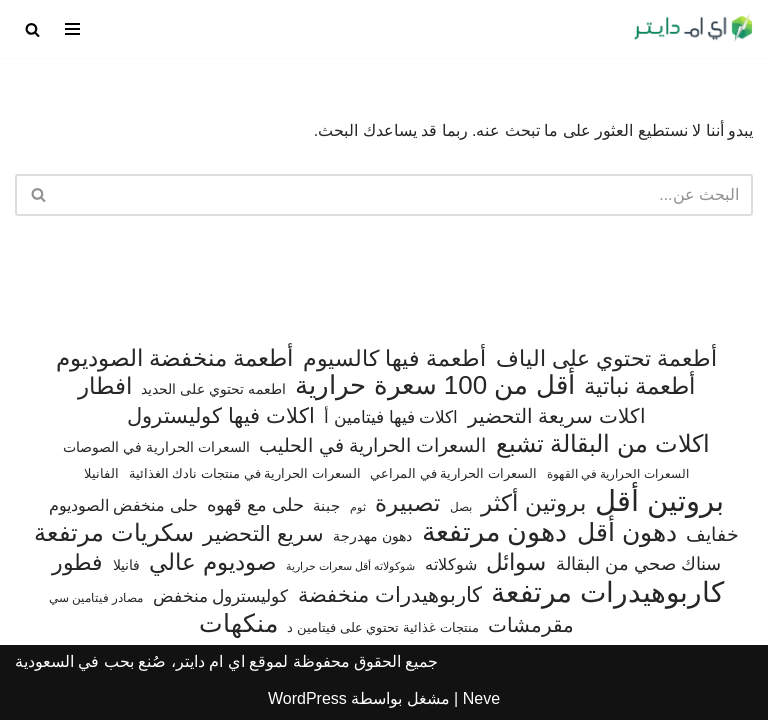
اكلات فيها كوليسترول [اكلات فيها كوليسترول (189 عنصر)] (221, 415)
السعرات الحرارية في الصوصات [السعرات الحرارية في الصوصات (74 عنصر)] (156, 447)
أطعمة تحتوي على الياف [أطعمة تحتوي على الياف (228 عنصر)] (607, 358)
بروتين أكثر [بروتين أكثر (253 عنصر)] (533, 503)
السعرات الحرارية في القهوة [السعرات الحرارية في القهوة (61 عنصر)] (618, 474)
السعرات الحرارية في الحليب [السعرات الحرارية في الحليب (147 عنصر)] (372, 445)
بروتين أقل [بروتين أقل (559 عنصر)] (659, 501)
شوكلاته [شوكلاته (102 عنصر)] (451, 564)
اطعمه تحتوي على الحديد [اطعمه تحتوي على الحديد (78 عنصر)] (213, 389)
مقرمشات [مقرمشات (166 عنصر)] (531, 625)
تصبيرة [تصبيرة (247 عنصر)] (407, 503)
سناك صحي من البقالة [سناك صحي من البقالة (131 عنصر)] (638, 563)
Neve (481, 698)
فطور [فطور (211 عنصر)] (77, 562)
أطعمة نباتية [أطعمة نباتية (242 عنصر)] (639, 386)
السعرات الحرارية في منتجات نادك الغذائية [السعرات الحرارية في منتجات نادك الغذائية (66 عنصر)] (245, 473)
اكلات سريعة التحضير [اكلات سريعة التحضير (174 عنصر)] (557, 416)
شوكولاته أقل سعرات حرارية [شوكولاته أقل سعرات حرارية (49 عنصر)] (350, 566)
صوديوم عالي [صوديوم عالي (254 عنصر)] (212, 562)
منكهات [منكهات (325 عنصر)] (238, 624)
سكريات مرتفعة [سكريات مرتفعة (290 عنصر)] (114, 533)
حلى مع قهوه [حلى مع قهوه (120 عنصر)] (255, 505)
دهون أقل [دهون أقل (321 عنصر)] (627, 533)
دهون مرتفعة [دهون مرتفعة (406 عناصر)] (494, 533)
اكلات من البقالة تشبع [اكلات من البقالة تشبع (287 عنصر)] (603, 444)
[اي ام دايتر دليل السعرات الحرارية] (693, 29)
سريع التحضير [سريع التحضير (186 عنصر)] (263, 533)
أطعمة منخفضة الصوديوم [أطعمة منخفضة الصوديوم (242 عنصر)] (175, 358)
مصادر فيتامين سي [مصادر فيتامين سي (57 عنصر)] (96, 598)
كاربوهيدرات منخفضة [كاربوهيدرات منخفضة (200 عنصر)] (390, 595)
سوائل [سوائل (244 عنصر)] (516, 562)
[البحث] (32, 29)
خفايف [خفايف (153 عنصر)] (712, 534)
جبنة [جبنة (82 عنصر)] (326, 506)
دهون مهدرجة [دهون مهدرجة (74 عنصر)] (372, 536)
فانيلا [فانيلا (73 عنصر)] (126, 565)
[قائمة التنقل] (72, 29)
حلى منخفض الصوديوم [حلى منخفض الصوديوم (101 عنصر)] (123, 505)
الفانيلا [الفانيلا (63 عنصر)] (101, 473)
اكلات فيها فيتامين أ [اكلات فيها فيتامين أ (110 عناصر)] (391, 417)
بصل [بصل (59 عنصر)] (461, 507)
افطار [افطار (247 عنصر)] (105, 386)
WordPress (307, 698)
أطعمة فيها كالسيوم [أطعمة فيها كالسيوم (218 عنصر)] (394, 358)
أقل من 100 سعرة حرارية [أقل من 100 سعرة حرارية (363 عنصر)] (434, 386)
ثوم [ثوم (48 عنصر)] (358, 507)
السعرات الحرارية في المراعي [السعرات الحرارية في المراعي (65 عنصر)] (453, 473)
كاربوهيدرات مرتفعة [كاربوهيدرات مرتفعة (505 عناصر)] (607, 593)
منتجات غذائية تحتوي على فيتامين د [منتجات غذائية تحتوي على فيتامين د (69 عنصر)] (383, 627)
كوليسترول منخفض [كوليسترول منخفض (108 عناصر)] (221, 596)
